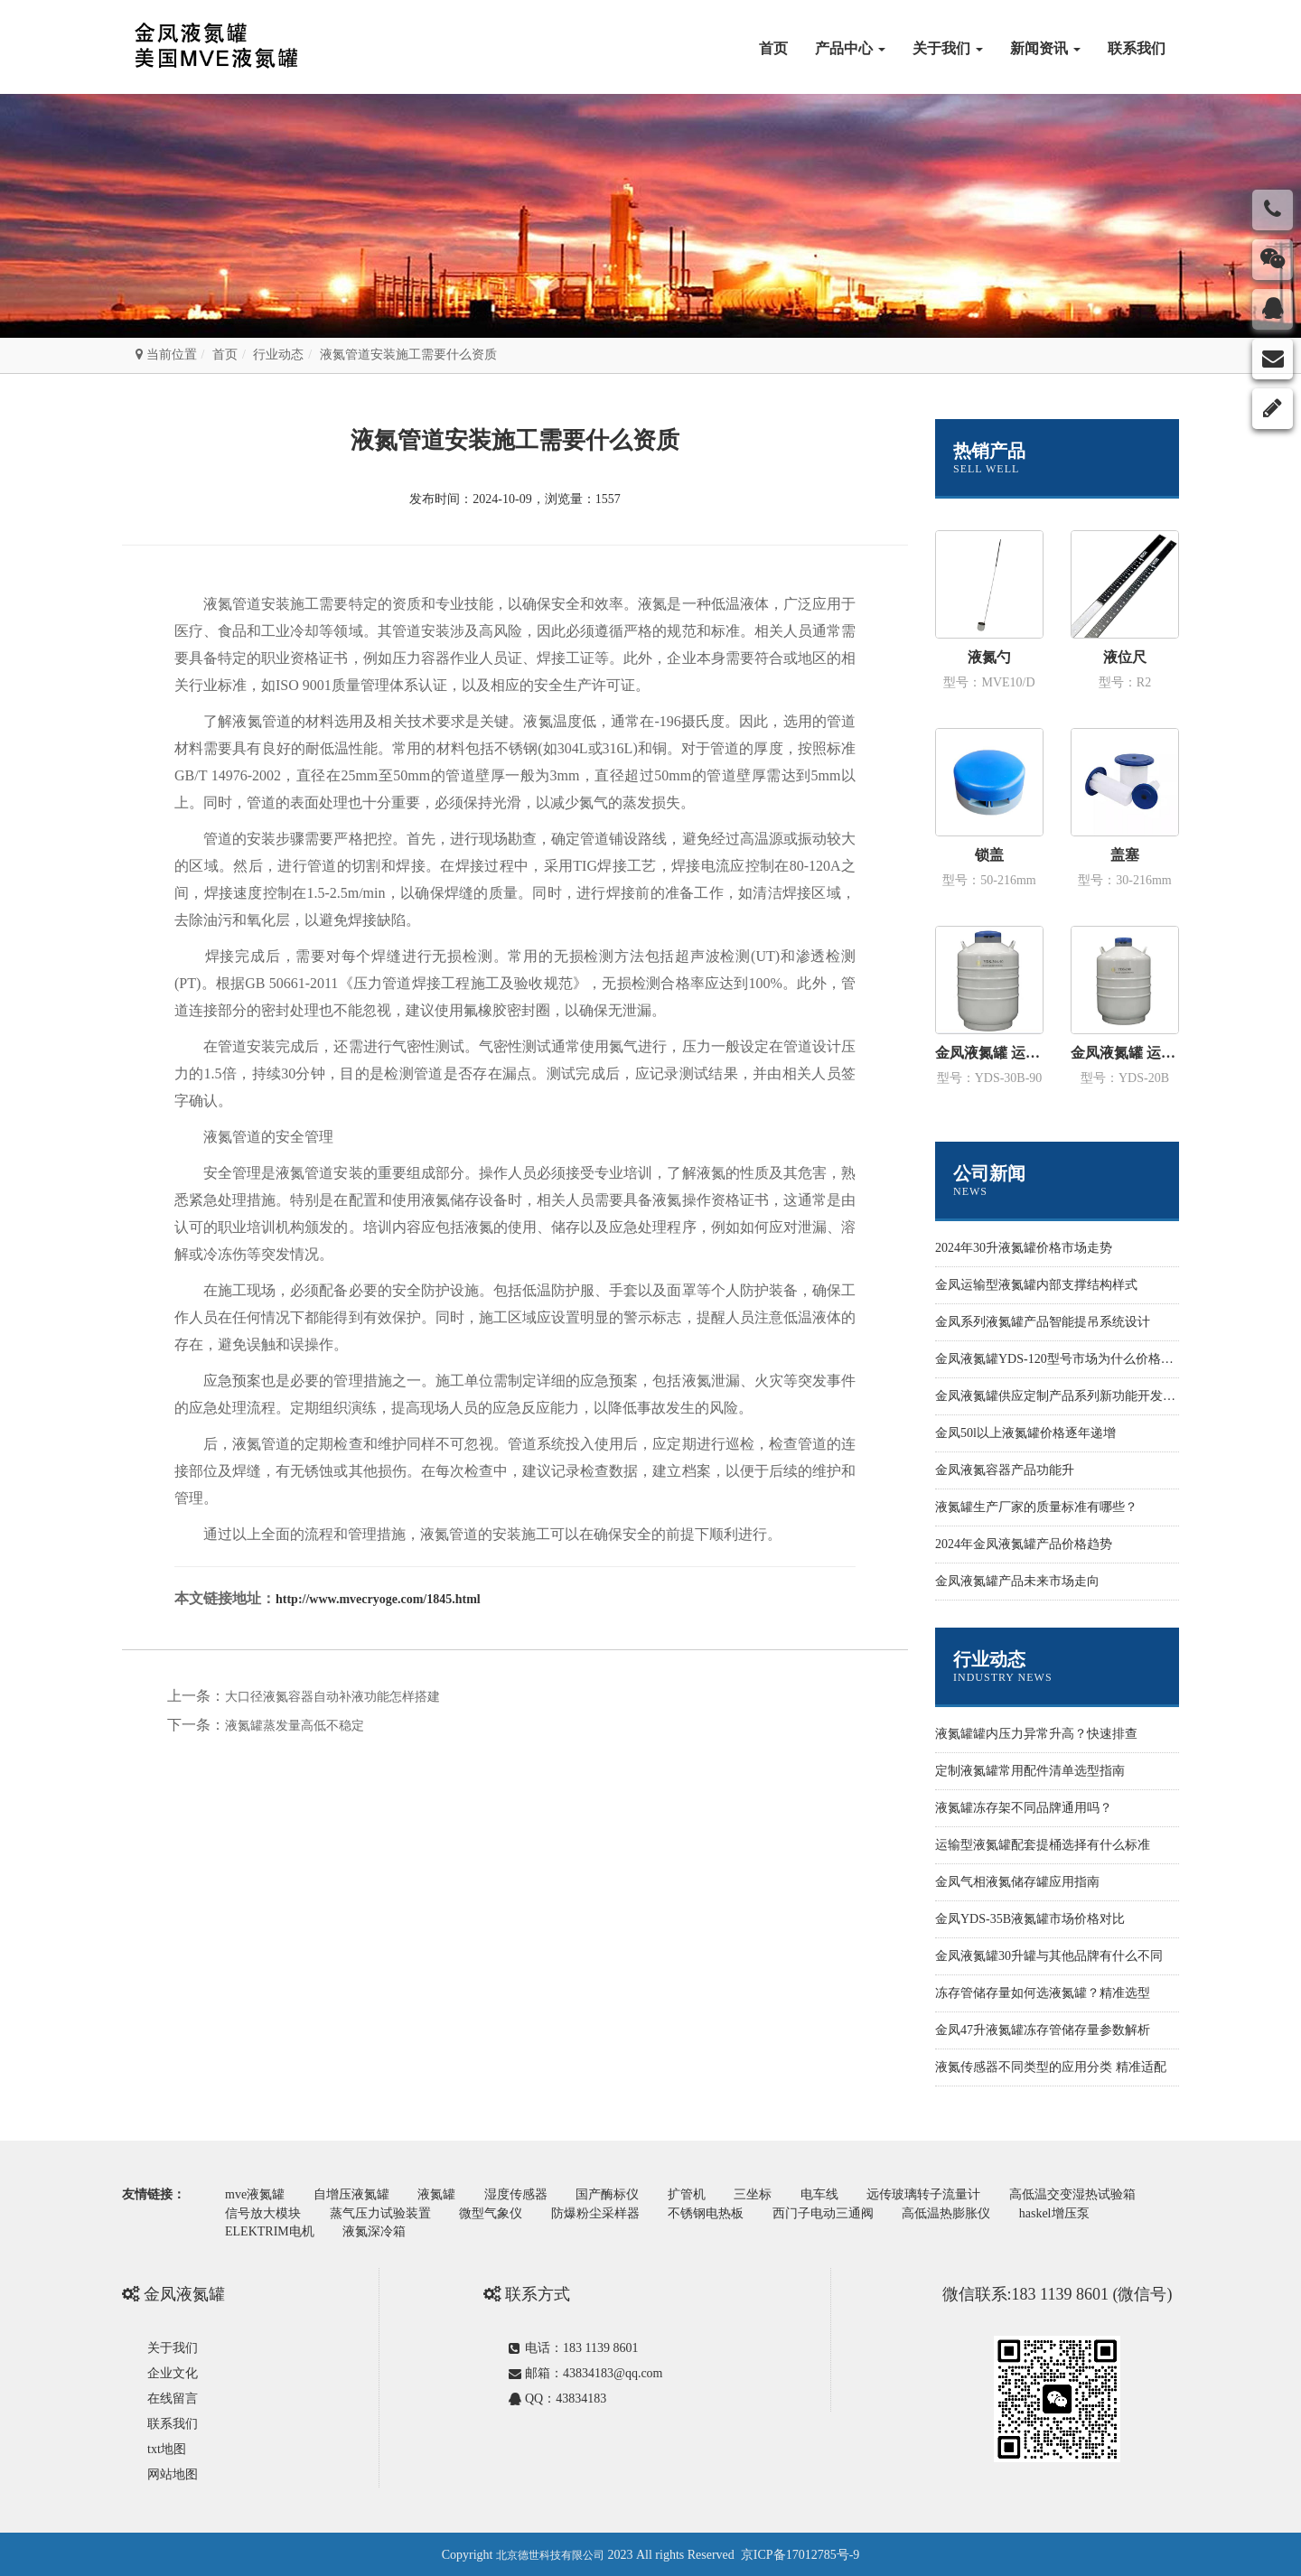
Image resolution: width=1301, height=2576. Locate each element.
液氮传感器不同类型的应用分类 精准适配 (1050, 2067)
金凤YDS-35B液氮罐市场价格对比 (1030, 1919)
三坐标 (764, 2194)
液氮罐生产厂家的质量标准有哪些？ (1036, 1507)
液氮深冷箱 (376, 2230)
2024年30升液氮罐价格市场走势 (1023, 1248)
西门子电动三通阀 (833, 2212)
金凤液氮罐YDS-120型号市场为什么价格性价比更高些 (1086, 1359)
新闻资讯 (1045, 48)
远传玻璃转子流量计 (939, 2194)
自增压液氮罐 (354, 2194)
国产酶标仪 (615, 2194)
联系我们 (1136, 48)
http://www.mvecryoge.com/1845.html (378, 1599)
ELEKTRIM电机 (270, 2230)
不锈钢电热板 (714, 2212)
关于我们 (948, 48)
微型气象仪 (495, 2212)
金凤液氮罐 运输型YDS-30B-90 (989, 1052)
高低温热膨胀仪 (957, 2212)
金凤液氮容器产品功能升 (1004, 1470)
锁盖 (989, 855)
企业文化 (172, 2371)
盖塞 (1124, 855)
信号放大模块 (264, 2212)
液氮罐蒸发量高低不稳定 (294, 1725)
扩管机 (697, 2194)
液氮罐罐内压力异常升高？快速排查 (1036, 1734)
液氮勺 (989, 657)
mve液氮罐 (255, 2194)
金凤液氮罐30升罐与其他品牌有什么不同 (1049, 1956)
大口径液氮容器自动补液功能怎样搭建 (332, 1696)
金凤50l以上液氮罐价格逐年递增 (1025, 1433)
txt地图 (166, 2447)
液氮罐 (441, 2194)
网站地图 (172, 2472)
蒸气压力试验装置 (383, 2212)
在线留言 (172, 2396)
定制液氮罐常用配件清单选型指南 (1030, 1771)
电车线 (833, 2194)
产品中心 (850, 48)
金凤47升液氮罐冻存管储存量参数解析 (1042, 2030)
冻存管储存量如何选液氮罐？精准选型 (1042, 1993)
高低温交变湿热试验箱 (1089, 2194)
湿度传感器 (522, 2194)
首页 (773, 48)
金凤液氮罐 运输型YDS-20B (1125, 1052)
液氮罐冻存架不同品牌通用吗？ (1023, 1808)
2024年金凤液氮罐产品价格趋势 (1023, 1544)
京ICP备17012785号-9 (800, 2553)
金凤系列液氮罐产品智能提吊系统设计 (1042, 1322)
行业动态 (278, 354)
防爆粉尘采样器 (601, 2212)
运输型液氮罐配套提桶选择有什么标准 (1042, 1845)
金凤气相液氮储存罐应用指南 (1017, 1882)
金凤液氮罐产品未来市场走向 (1017, 1581)
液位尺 (1125, 657)
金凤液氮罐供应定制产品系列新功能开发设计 (1061, 1396)
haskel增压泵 (1068, 2212)
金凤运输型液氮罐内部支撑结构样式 (1036, 1285)
